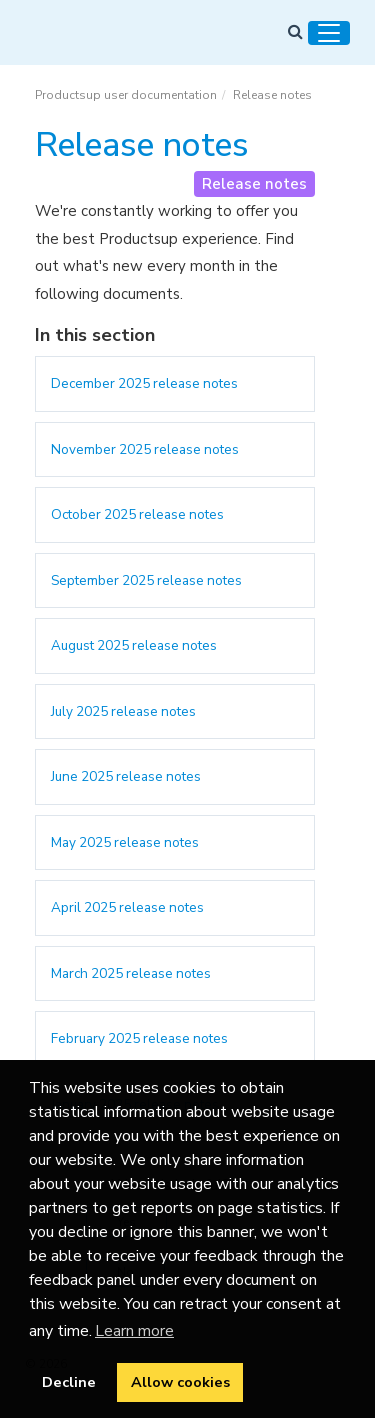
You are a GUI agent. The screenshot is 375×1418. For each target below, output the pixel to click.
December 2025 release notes (144, 383)
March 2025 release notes (131, 973)
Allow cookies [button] (180, 1382)
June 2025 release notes (126, 776)
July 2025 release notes (123, 711)
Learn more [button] (134, 1331)
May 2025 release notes (125, 842)
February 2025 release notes (139, 1038)
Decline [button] (69, 1382)
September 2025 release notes (146, 580)
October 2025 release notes (137, 514)
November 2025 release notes (145, 449)
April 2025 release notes (127, 907)
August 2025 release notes (134, 645)
